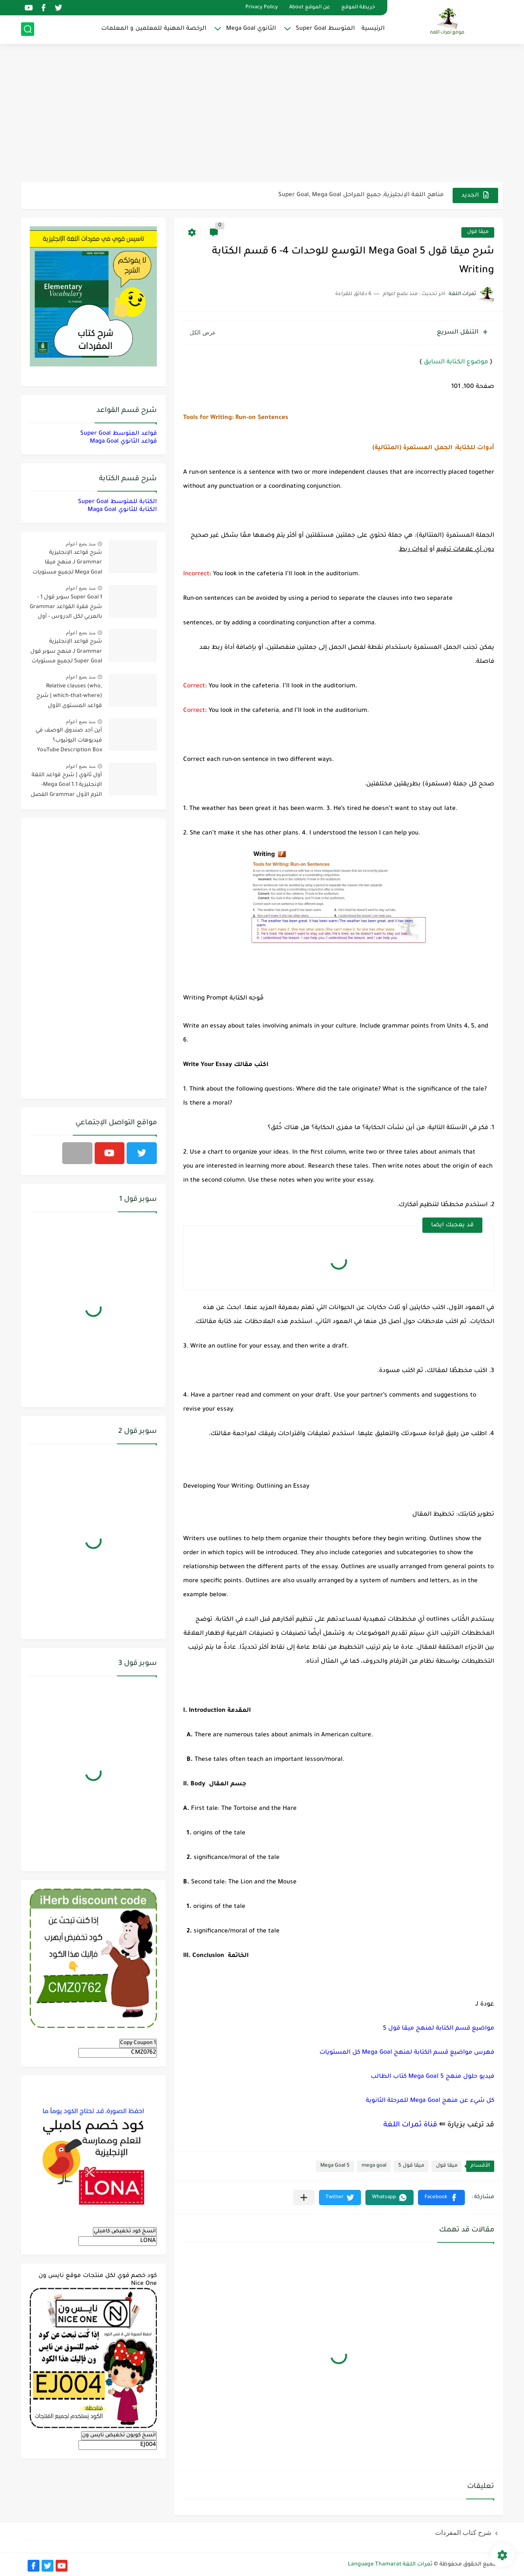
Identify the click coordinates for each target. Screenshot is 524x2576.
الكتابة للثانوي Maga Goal (122, 510)
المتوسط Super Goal (325, 28)
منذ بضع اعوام (81, 544)
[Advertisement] (262, 114)
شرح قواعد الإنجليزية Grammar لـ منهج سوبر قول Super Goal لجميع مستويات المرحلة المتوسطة (66, 653)
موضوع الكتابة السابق (456, 362)
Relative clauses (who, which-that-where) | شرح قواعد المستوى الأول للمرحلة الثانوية (69, 697)
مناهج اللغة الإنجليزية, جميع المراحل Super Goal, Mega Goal (361, 195)
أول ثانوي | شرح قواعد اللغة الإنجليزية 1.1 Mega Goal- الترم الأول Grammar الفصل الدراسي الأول (66, 786)
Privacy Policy (261, 8)
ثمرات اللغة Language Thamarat (390, 2565)
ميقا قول (478, 232)
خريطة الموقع (358, 8)
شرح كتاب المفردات (463, 2532)
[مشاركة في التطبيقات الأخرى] (304, 2197)
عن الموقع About (309, 8)
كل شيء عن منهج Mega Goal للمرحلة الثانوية (430, 2100)
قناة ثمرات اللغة (410, 2125)
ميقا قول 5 (411, 2166)
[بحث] (27, 29)
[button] (441, 2197)
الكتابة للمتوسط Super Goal (117, 502)
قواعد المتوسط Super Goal (118, 433)
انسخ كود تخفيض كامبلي (125, 2231)
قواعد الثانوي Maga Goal (123, 441)
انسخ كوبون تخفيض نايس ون (119, 2435)
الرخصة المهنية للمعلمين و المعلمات (153, 28)
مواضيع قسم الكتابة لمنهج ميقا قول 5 (438, 2028)
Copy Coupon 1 (138, 2043)
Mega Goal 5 (335, 2166)
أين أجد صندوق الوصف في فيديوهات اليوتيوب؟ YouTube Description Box (68, 740)
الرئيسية (373, 28)
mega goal (373, 2166)
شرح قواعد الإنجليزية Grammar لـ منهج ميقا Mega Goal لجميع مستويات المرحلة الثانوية (67, 564)
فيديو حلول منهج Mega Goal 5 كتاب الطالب (432, 2076)
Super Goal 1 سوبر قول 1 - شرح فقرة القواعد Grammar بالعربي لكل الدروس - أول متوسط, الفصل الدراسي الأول (66, 609)
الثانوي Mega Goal (251, 28)
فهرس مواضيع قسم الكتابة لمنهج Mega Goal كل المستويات (406, 2052)
